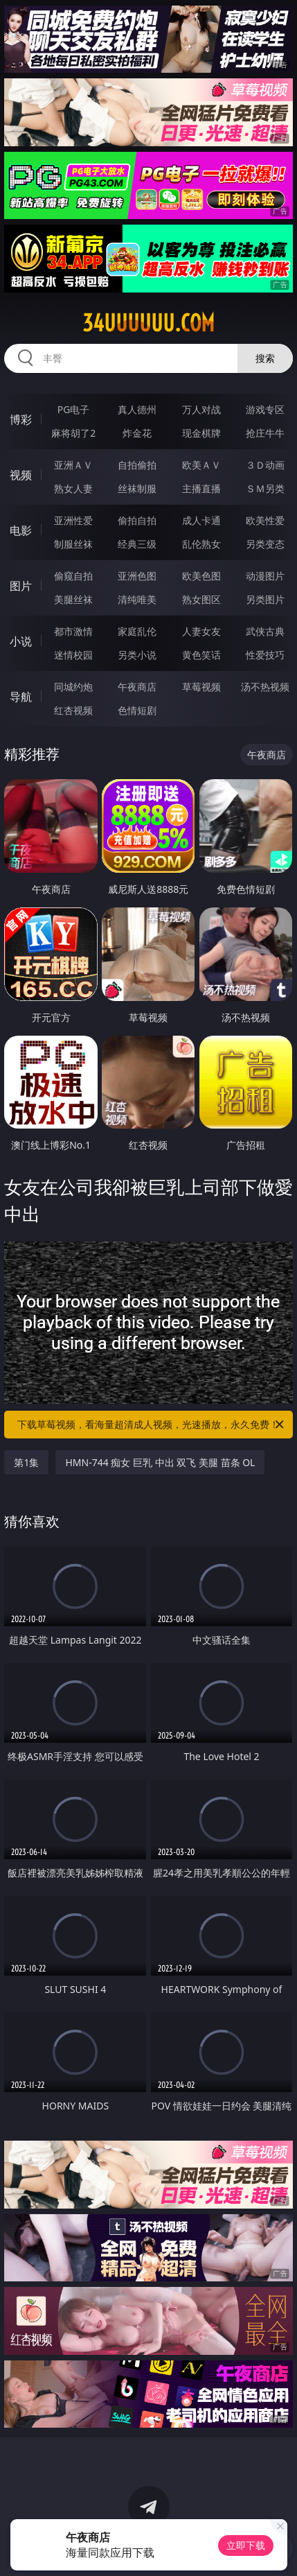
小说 (21, 641)
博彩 (21, 419)
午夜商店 (137, 686)
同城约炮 (73, 686)
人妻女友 (201, 631)
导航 (21, 696)
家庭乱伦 (137, 631)
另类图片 (265, 599)
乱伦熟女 (201, 543)
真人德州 (137, 409)
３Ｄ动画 (265, 464)
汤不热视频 (265, 686)
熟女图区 (201, 599)
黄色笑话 (201, 654)
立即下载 (245, 2545)
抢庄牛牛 (265, 433)
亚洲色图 (137, 575)
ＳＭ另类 (265, 488)
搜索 (265, 358)
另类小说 (137, 654)
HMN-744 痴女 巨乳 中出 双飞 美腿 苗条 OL (160, 1462)
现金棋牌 (201, 433)
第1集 (26, 1462)
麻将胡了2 (73, 433)
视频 (21, 474)
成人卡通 (201, 520)
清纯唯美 (137, 599)
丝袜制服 (137, 488)
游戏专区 (265, 409)
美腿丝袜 (73, 599)
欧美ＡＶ (201, 464)
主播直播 (201, 488)
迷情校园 (73, 654)
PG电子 (73, 409)
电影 (21, 530)
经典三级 (137, 543)
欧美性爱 (265, 520)
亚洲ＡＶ (73, 464)
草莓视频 (201, 686)
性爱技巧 (265, 654)
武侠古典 (265, 631)
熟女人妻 (73, 488)
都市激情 (73, 631)
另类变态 (265, 543)
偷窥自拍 (73, 575)
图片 (21, 585)
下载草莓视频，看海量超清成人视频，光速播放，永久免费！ (151, 1424)
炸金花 (137, 433)
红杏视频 (73, 710)
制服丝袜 (73, 543)
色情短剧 (137, 710)
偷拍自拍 (137, 520)
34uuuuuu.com (148, 323)
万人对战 (201, 409)
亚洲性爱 (73, 520)
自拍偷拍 (137, 464)
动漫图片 (265, 575)
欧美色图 (201, 575)
